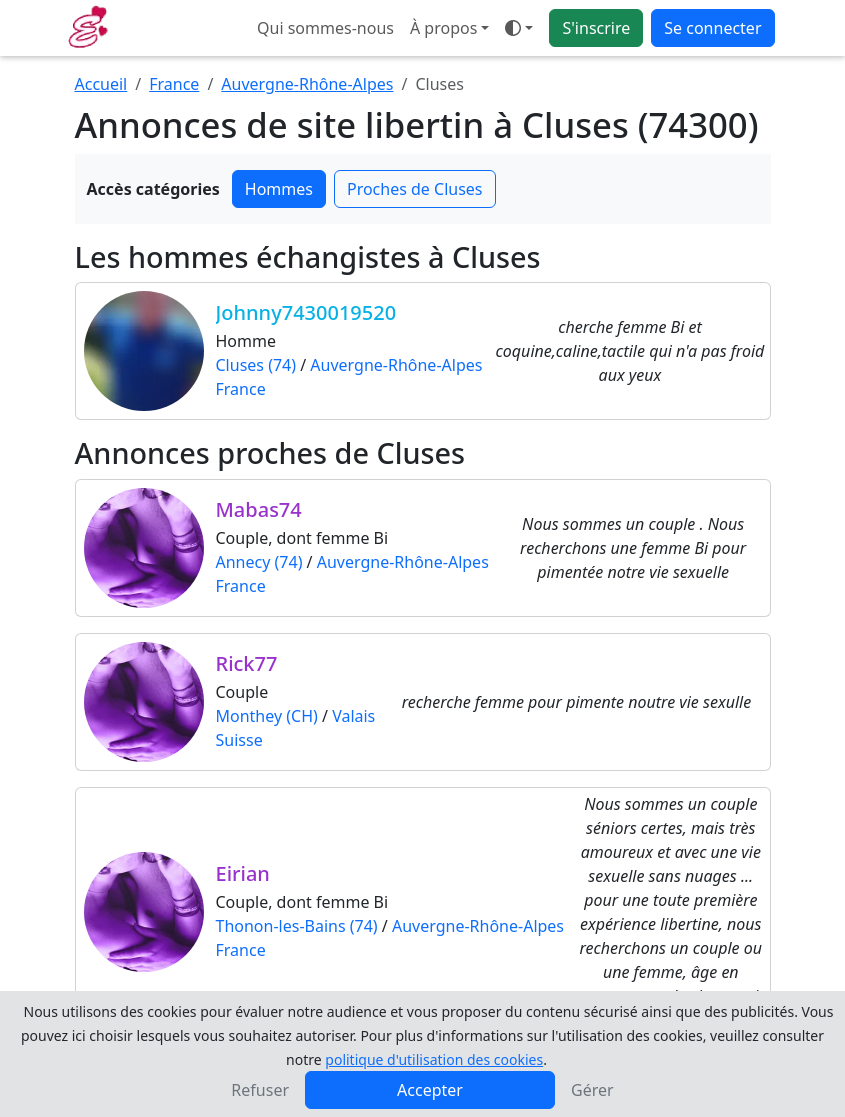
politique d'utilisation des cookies (434, 1059)
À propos (443, 28)
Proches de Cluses (415, 189)
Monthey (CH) (267, 716)
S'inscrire (596, 28)
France (174, 84)
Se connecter (712, 28)
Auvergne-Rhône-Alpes (307, 84)
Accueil (101, 84)
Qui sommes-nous (325, 28)
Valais (353, 716)
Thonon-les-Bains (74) (297, 926)
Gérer (592, 1090)
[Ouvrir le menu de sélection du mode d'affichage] (519, 28)
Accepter (430, 1090)
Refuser (260, 1090)
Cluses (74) (256, 365)
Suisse (239, 740)
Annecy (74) (259, 562)
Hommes (279, 189)
